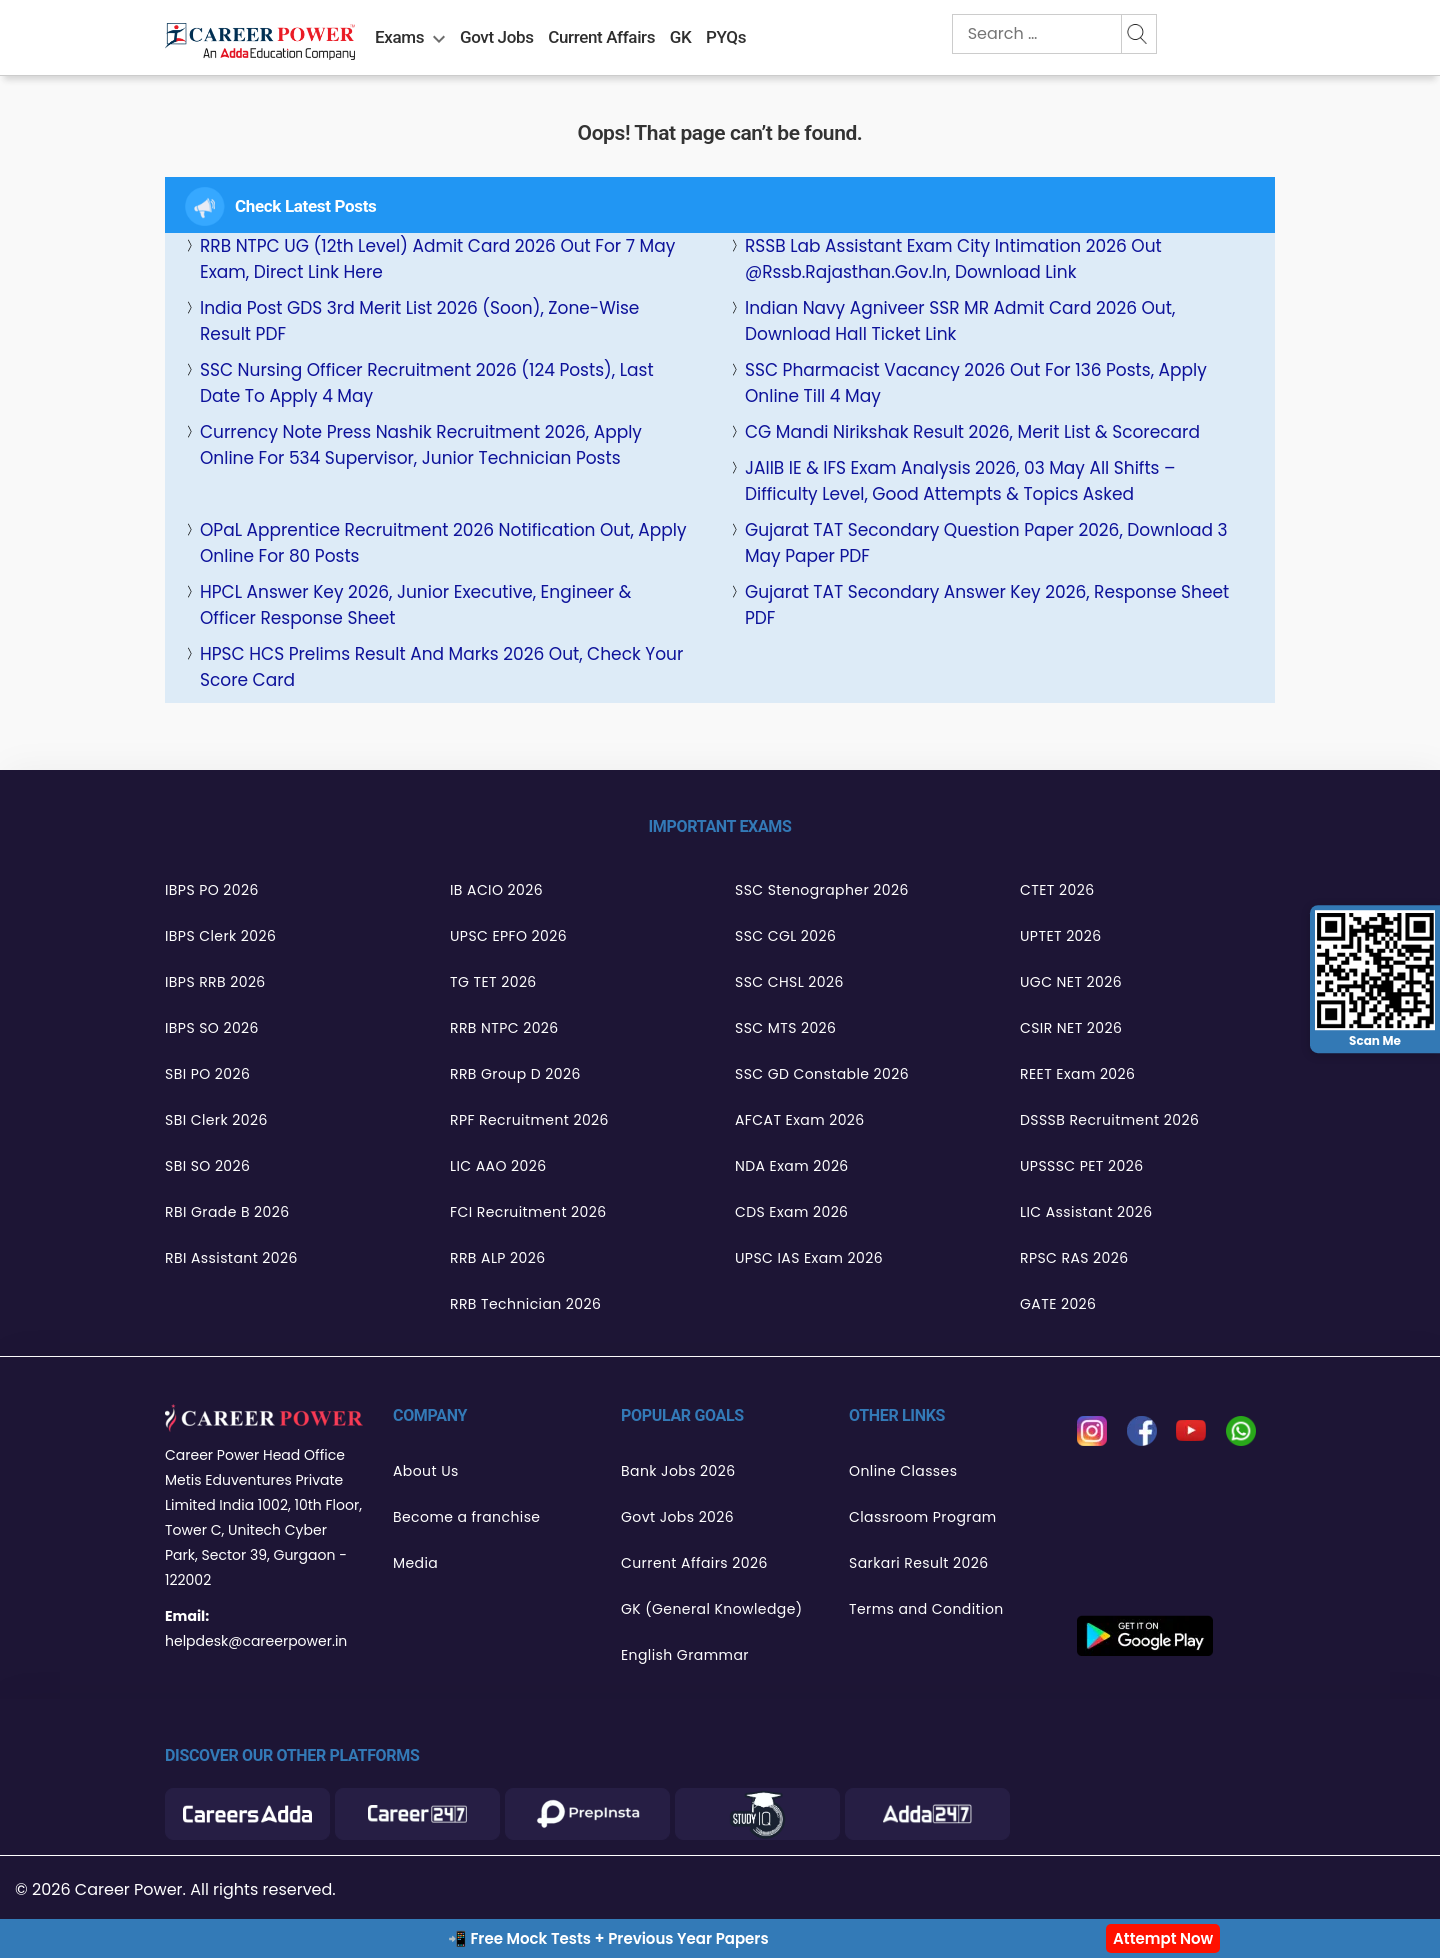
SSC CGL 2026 (785, 936)
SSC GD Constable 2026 (822, 1074)
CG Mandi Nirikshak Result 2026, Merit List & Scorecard (972, 432)
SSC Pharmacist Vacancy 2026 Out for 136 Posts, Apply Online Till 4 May (976, 383)
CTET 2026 (1057, 890)
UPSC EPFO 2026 (508, 936)
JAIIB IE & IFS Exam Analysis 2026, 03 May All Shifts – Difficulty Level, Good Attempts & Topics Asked (960, 481)
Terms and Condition (926, 1609)
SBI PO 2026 (207, 1074)
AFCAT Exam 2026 (800, 1120)
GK (681, 37)
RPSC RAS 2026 (1074, 1258)
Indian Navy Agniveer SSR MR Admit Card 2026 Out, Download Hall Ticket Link (960, 321)
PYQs (726, 37)
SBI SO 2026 (207, 1166)
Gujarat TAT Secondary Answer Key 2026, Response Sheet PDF (987, 605)
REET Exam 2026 (1077, 1074)
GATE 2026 (1058, 1304)
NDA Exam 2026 (792, 1166)
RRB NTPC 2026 (504, 1028)
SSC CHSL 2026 (789, 982)
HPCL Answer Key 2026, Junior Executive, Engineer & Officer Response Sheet (415, 605)
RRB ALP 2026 (498, 1258)
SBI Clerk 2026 (216, 1120)
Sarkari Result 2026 (918, 1563)
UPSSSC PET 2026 (1081, 1166)
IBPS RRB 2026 (215, 982)
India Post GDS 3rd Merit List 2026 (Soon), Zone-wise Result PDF (419, 321)
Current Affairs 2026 (694, 1563)
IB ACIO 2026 (496, 890)
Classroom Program (923, 1517)
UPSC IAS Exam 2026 (809, 1258)
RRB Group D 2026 (515, 1074)
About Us (426, 1471)
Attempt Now (1163, 1938)
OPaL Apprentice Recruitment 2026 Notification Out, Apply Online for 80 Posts (443, 543)
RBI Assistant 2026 (231, 1258)
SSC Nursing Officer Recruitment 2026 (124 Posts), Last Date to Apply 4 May (427, 383)
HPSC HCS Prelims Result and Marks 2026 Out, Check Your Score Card (441, 667)
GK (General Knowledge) (712, 1609)
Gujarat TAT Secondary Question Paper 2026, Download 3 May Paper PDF (986, 543)
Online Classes (903, 1471)
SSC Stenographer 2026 (822, 890)
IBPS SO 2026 (212, 1028)
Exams (399, 37)
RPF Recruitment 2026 (529, 1120)
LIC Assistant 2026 (1086, 1212)
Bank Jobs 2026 (678, 1471)
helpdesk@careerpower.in (256, 1641)
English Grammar (685, 1655)
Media (415, 1563)
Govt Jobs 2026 (677, 1517)
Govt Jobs (497, 37)
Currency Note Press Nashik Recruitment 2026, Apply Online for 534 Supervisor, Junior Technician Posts (421, 445)
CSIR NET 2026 (1071, 1028)
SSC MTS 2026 (785, 1028)
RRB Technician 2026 (525, 1304)
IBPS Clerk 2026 (220, 936)
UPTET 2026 (1061, 936)
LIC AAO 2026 (498, 1166)
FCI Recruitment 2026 (528, 1212)
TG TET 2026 (493, 982)
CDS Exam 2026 (791, 1212)
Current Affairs (601, 37)
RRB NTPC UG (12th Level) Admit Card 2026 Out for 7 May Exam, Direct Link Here (437, 259)
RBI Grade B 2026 (227, 1212)
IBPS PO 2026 (212, 890)
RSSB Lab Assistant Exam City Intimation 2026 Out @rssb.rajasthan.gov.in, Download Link (953, 259)
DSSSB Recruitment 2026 (1109, 1120)
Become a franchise (466, 1517)
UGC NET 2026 (1071, 982)
